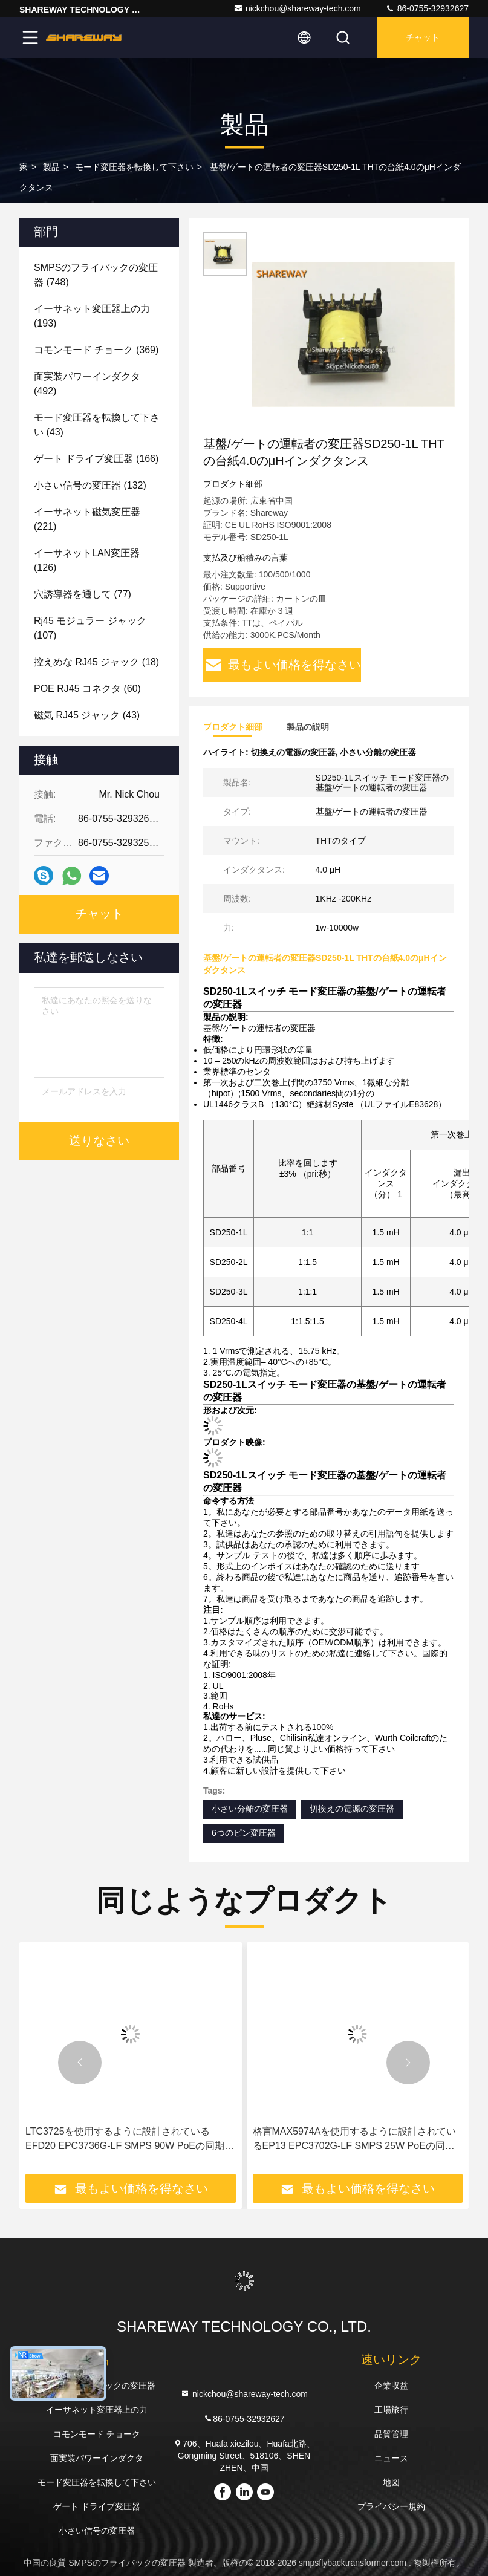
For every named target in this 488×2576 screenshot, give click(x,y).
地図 (391, 2482)
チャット (423, 37)
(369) (96, 350)
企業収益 (391, 2385)
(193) (92, 316)
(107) (90, 628)
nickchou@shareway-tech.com (297, 8)
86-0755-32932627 (427, 8)
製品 (51, 167)
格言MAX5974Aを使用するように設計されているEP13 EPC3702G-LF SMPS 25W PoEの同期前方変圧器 (355, 2139)
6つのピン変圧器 (244, 1833)
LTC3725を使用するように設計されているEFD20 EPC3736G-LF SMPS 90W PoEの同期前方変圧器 (129, 2139)
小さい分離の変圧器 (250, 1808)
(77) (82, 594)
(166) (96, 459)
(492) (87, 383)
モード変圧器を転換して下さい (134, 167)
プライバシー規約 (391, 2506)
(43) (97, 424)
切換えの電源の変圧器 (352, 1808)
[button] (80, 2062)
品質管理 (391, 2434)
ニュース (391, 2458)
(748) (96, 274)
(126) (87, 560)
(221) (87, 519)
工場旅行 (391, 2410)
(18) (96, 662)
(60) (87, 688)
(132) (90, 485)
